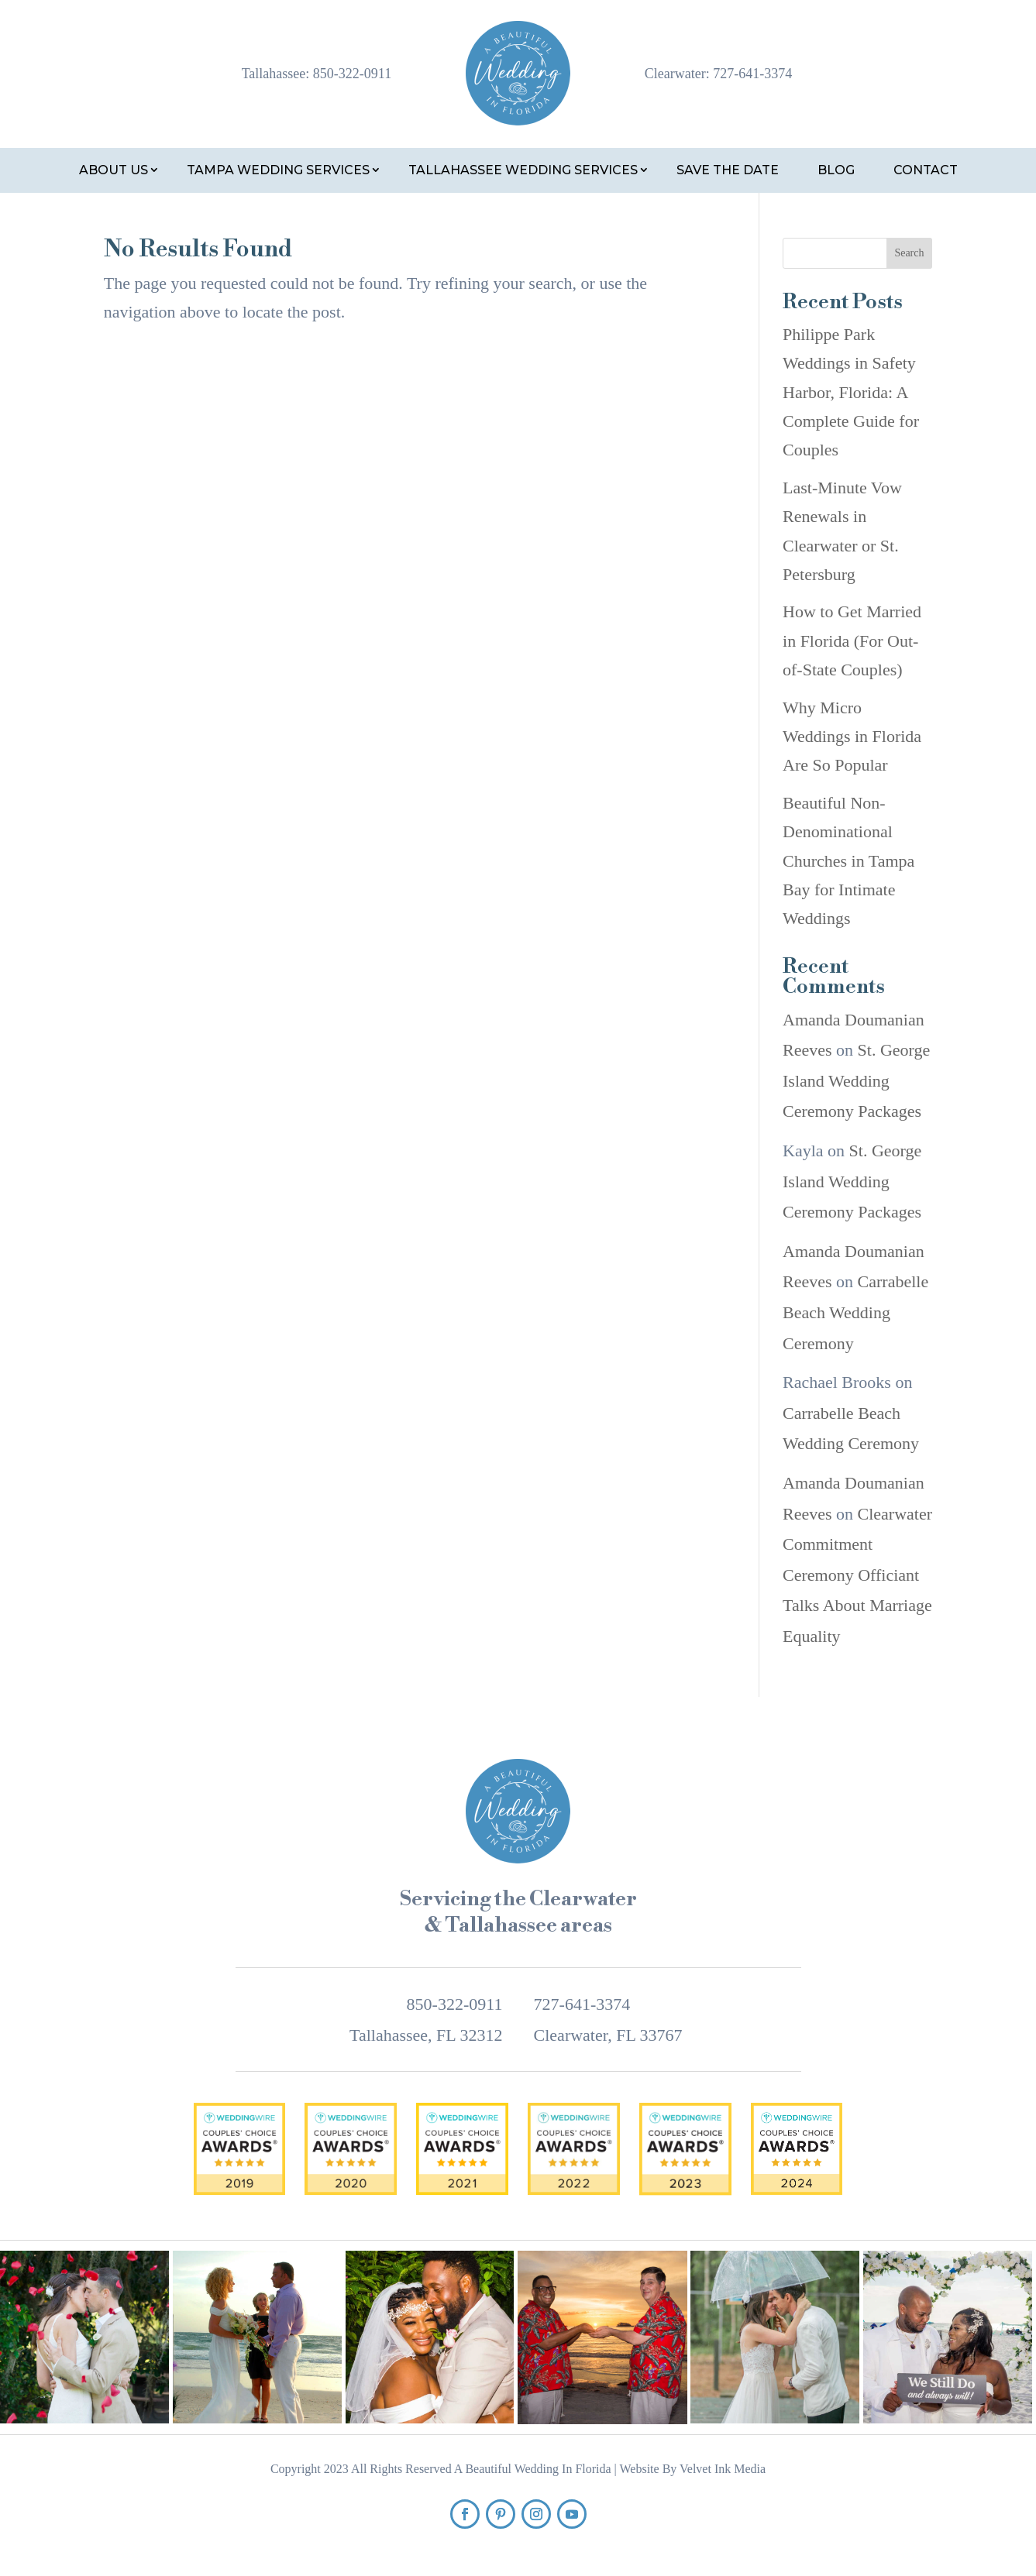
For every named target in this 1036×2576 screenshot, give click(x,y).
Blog (836, 170)
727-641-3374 (752, 73)
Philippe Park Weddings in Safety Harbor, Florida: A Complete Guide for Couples (851, 392)
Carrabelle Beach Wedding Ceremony (855, 1312)
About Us (113, 170)
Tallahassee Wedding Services (523, 170)
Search (909, 253)
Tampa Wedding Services (278, 170)
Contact (925, 170)
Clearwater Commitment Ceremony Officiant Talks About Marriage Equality (857, 1575)
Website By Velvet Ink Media (693, 2468)
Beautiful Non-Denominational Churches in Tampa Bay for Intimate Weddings (848, 861)
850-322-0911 (352, 73)
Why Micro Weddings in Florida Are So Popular (852, 736)
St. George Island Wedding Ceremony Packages (856, 1080)
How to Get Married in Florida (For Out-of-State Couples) (852, 640)
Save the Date (727, 170)
